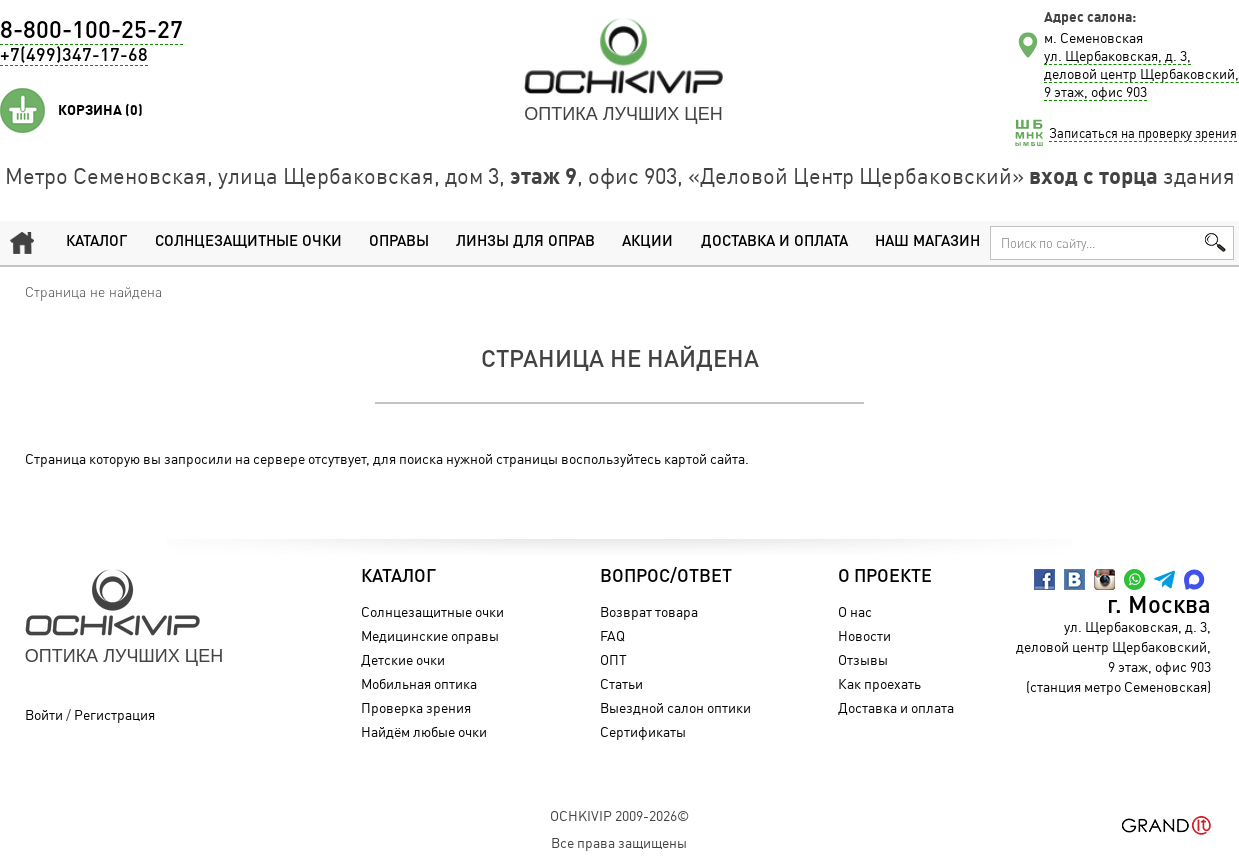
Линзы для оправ (525, 242)
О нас (855, 611)
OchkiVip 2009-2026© (619, 815)
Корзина (100, 110)
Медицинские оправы (430, 635)
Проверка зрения (416, 707)
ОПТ (613, 659)
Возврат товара (649, 611)
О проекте (885, 577)
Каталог (96, 242)
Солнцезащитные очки (248, 242)
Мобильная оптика (419, 683)
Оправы (399, 242)
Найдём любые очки (424, 731)
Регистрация (114, 714)
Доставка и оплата (774, 242)
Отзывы (863, 659)
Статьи (621, 683)
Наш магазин (927, 242)
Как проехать (879, 683)
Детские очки (403, 659)
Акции (647, 242)
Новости (864, 635)
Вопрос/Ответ (666, 577)
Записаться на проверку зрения (1143, 133)
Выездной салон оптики (675, 707)
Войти (44, 714)
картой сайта (704, 458)
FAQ (612, 635)
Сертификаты (643, 731)
